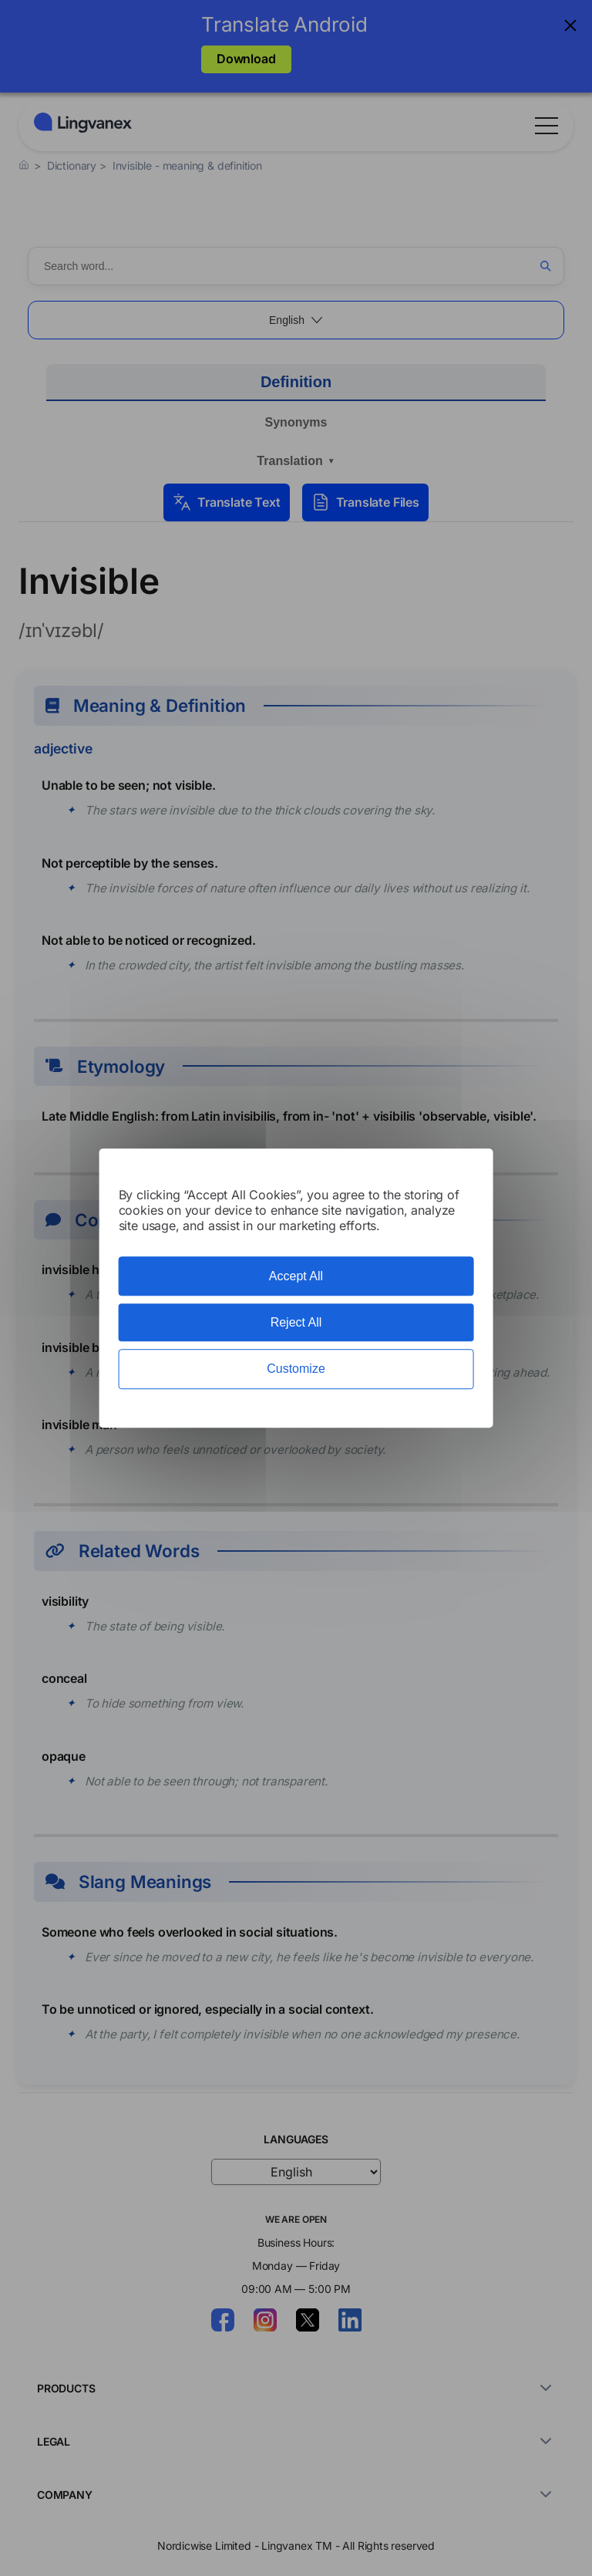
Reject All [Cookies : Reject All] (296, 1322)
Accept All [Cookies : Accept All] (296, 1276)
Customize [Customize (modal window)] (296, 1369)
